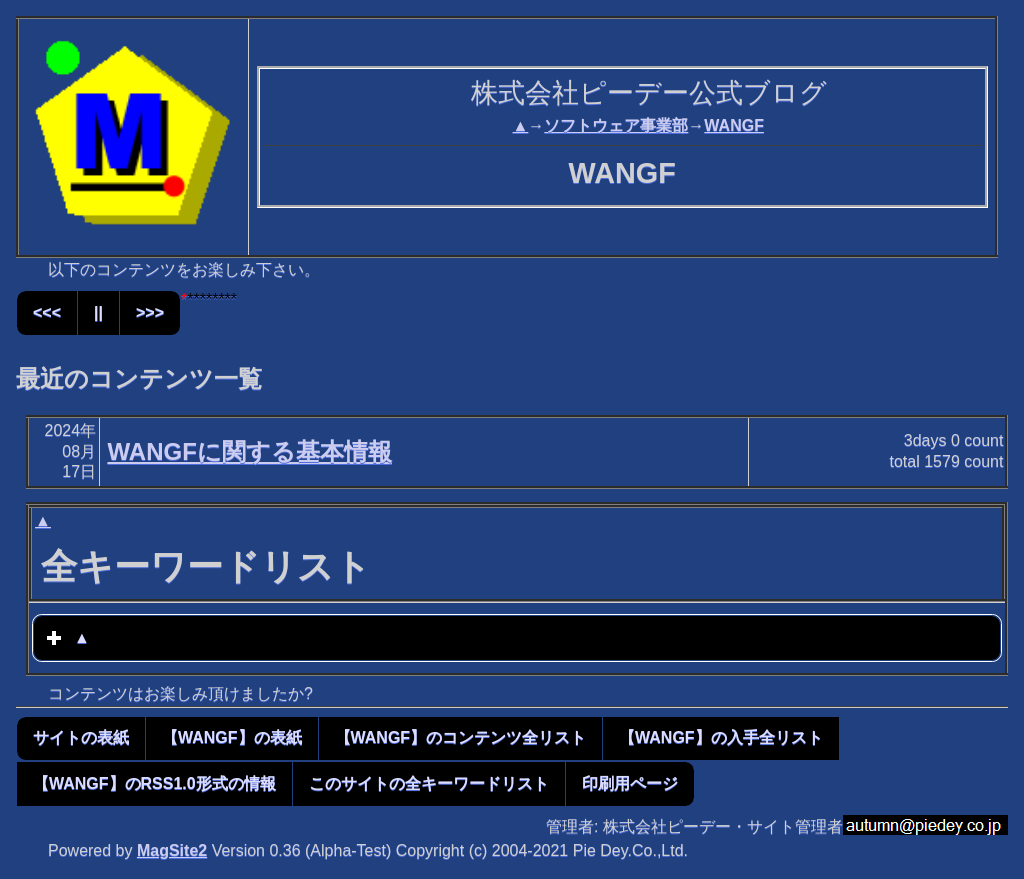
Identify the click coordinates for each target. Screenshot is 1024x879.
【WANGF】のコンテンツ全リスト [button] (461, 737)
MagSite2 (172, 850)
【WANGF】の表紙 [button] (232, 737)
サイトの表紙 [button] (81, 737)
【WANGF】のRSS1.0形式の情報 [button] (154, 783)
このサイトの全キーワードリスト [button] (429, 783)
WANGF (734, 125)
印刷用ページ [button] (630, 783)
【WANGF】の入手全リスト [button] (721, 737)
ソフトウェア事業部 (616, 125)
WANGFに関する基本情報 (249, 451)
